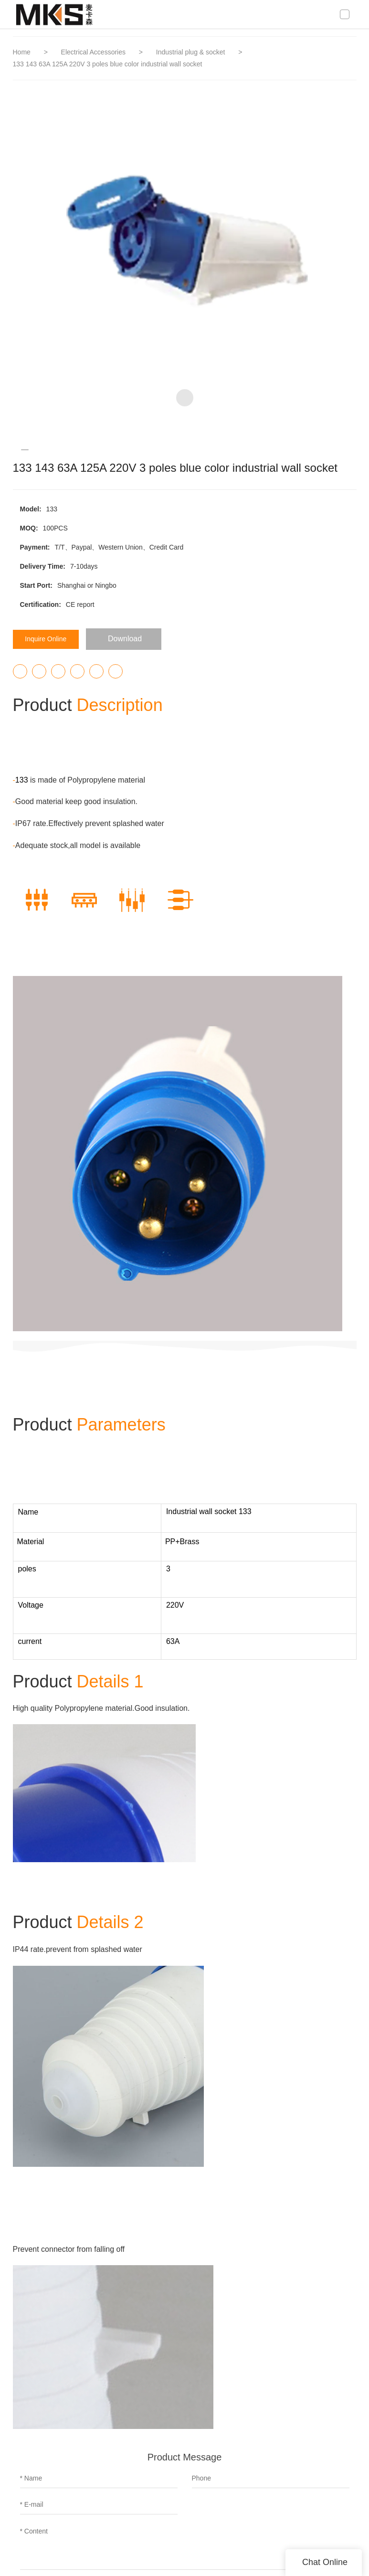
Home (22, 52)
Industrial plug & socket (191, 52)
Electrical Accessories (94, 52)
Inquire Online (50, 639)
